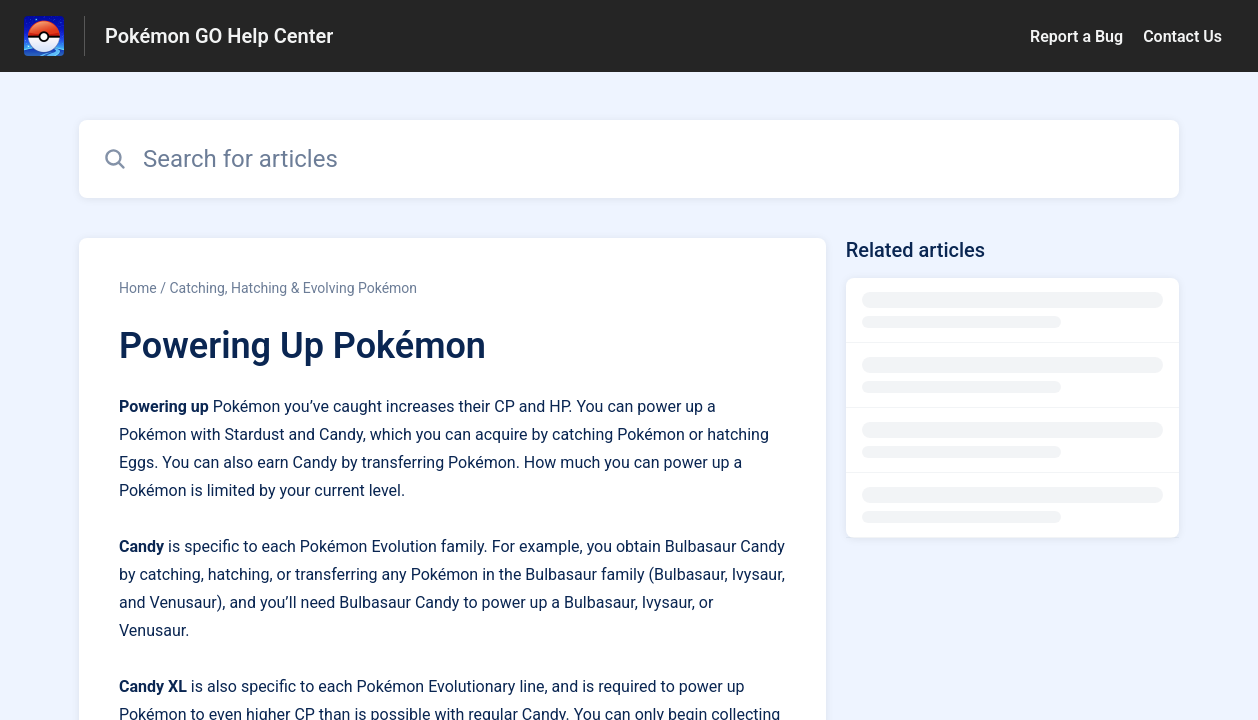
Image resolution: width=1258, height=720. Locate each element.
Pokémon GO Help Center (219, 36)
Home (138, 288)
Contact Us (1182, 36)
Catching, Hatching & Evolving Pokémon (293, 288)
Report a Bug (1076, 36)
